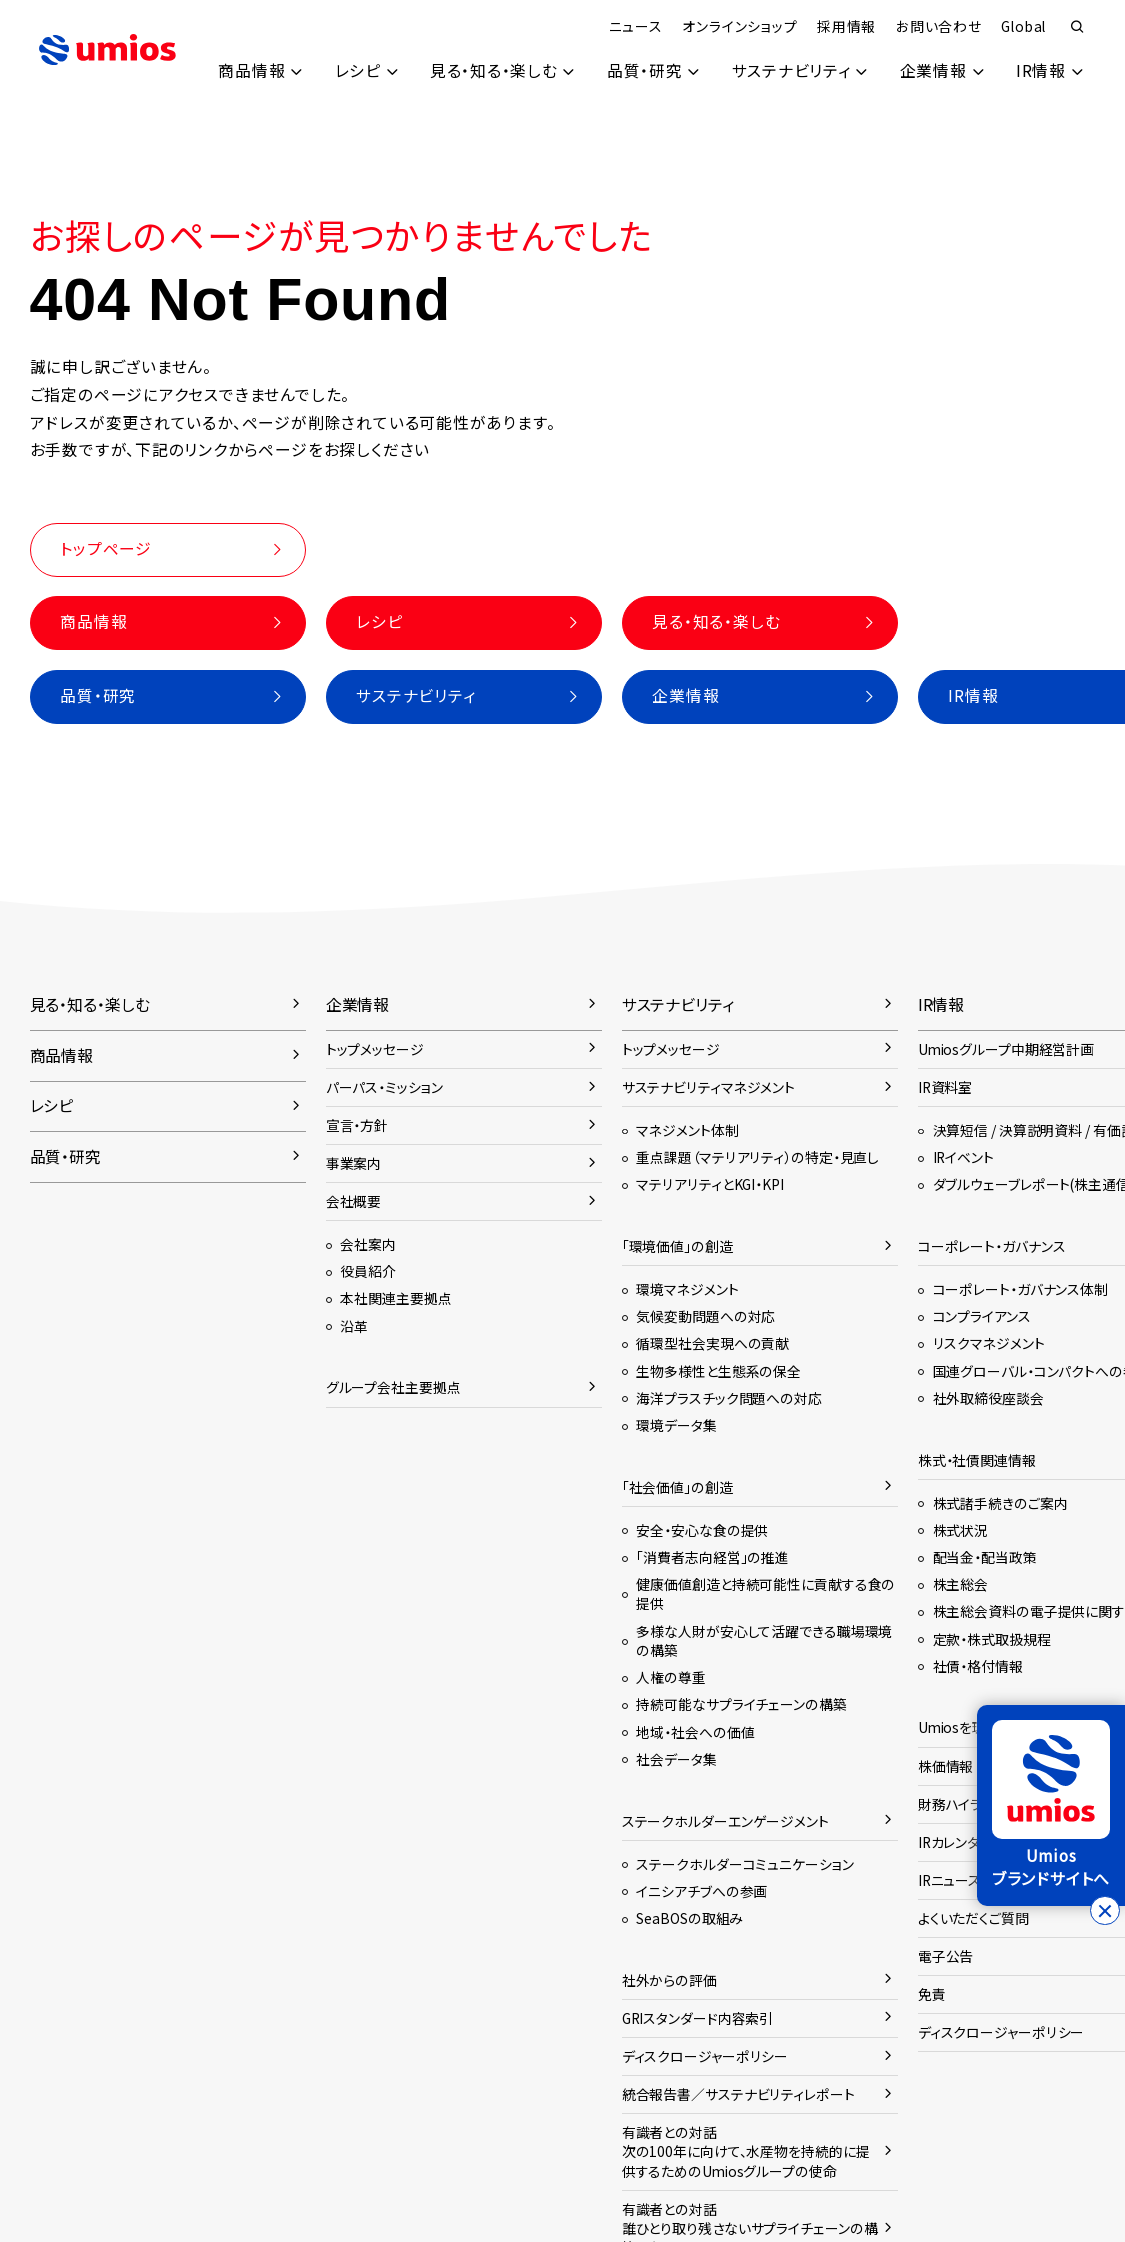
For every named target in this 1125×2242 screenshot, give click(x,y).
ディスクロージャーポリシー (705, 2056)
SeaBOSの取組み (689, 1918)
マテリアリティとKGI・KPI (709, 1184)
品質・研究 (643, 71)
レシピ (355, 71)
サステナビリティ (789, 71)
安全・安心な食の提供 (702, 1530)
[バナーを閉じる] (1105, 1911)
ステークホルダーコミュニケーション (744, 1864)
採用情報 (846, 26)
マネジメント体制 (687, 1130)
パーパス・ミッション (384, 1087)
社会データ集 (676, 1759)
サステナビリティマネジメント (708, 1087)
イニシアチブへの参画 (701, 1891)
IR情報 (1041, 71)
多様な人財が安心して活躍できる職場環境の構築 (764, 1640)
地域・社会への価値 (695, 1732)
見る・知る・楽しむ (492, 71)
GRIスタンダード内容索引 (698, 2018)
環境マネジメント (687, 1289)
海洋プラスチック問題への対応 (728, 1398)
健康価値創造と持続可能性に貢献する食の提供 (765, 1593)
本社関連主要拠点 (395, 1298)
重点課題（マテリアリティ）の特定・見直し (757, 1157)
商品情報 (249, 71)
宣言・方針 (357, 1125)
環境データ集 (676, 1425)
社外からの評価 (669, 1980)
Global (1023, 26)
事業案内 (354, 1163)
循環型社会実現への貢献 (712, 1343)
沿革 (354, 1326)
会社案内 (368, 1244)
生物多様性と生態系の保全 (718, 1371)
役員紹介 (368, 1271)
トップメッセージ (375, 1049)
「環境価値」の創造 (677, 1246)
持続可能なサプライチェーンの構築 (741, 1704)
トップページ (106, 548)
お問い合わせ (939, 26)
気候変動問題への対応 (705, 1316)
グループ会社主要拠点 (393, 1387)
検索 (1078, 28)
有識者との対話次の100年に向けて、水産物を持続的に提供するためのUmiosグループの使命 (746, 2151)
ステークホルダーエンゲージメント (725, 1821)
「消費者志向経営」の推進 (712, 1557)
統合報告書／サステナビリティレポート (738, 2094)
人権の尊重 (670, 1677)
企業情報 (932, 71)
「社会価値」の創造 (677, 1487)
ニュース (635, 26)
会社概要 (354, 1201)
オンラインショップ (739, 26)
